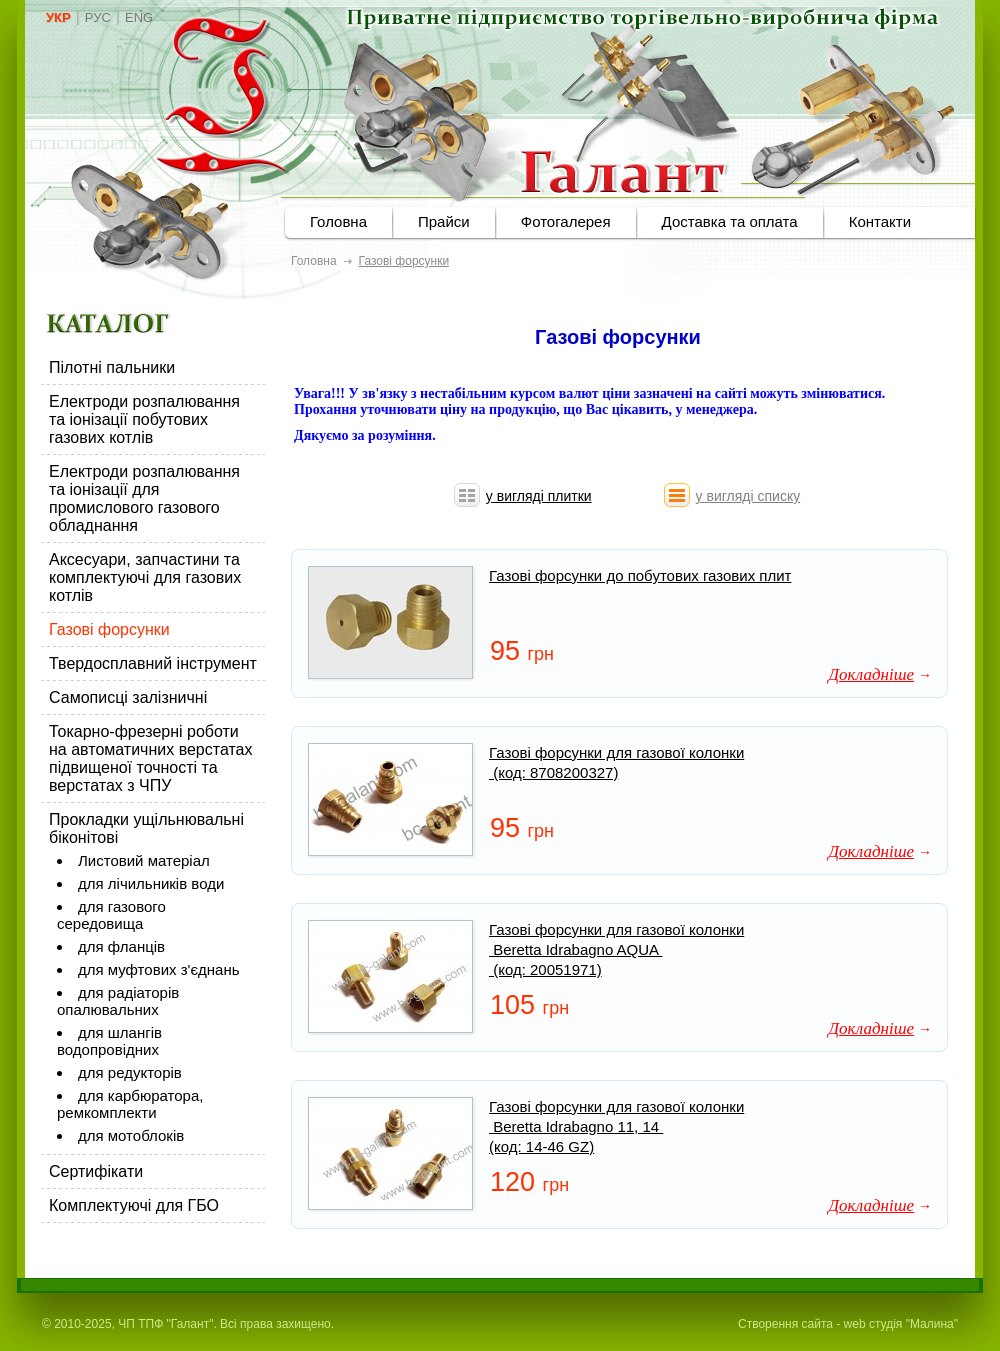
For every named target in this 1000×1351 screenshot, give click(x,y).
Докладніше (871, 674)
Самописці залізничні (128, 697)
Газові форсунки (109, 629)
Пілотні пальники (112, 367)
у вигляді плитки (539, 496)
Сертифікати (96, 1171)
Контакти (880, 221)
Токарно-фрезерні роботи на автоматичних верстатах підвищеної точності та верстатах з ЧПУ (151, 758)
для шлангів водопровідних (109, 1041)
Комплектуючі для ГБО (134, 1205)
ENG (139, 17)
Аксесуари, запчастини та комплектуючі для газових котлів (145, 577)
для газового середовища (111, 915)
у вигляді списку (748, 496)
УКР (58, 17)
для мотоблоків (131, 1135)
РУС (98, 17)
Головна (338, 221)
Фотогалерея (566, 221)
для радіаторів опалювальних (118, 1001)
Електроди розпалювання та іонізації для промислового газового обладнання (144, 498)
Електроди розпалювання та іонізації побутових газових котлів (144, 419)
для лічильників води (151, 883)
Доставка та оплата (730, 221)
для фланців (121, 946)
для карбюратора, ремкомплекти (130, 1104)
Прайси (444, 221)
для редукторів (130, 1072)
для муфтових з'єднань (159, 969)
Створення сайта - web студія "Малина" (848, 1324)
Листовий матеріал (144, 860)
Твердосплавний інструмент (153, 663)
